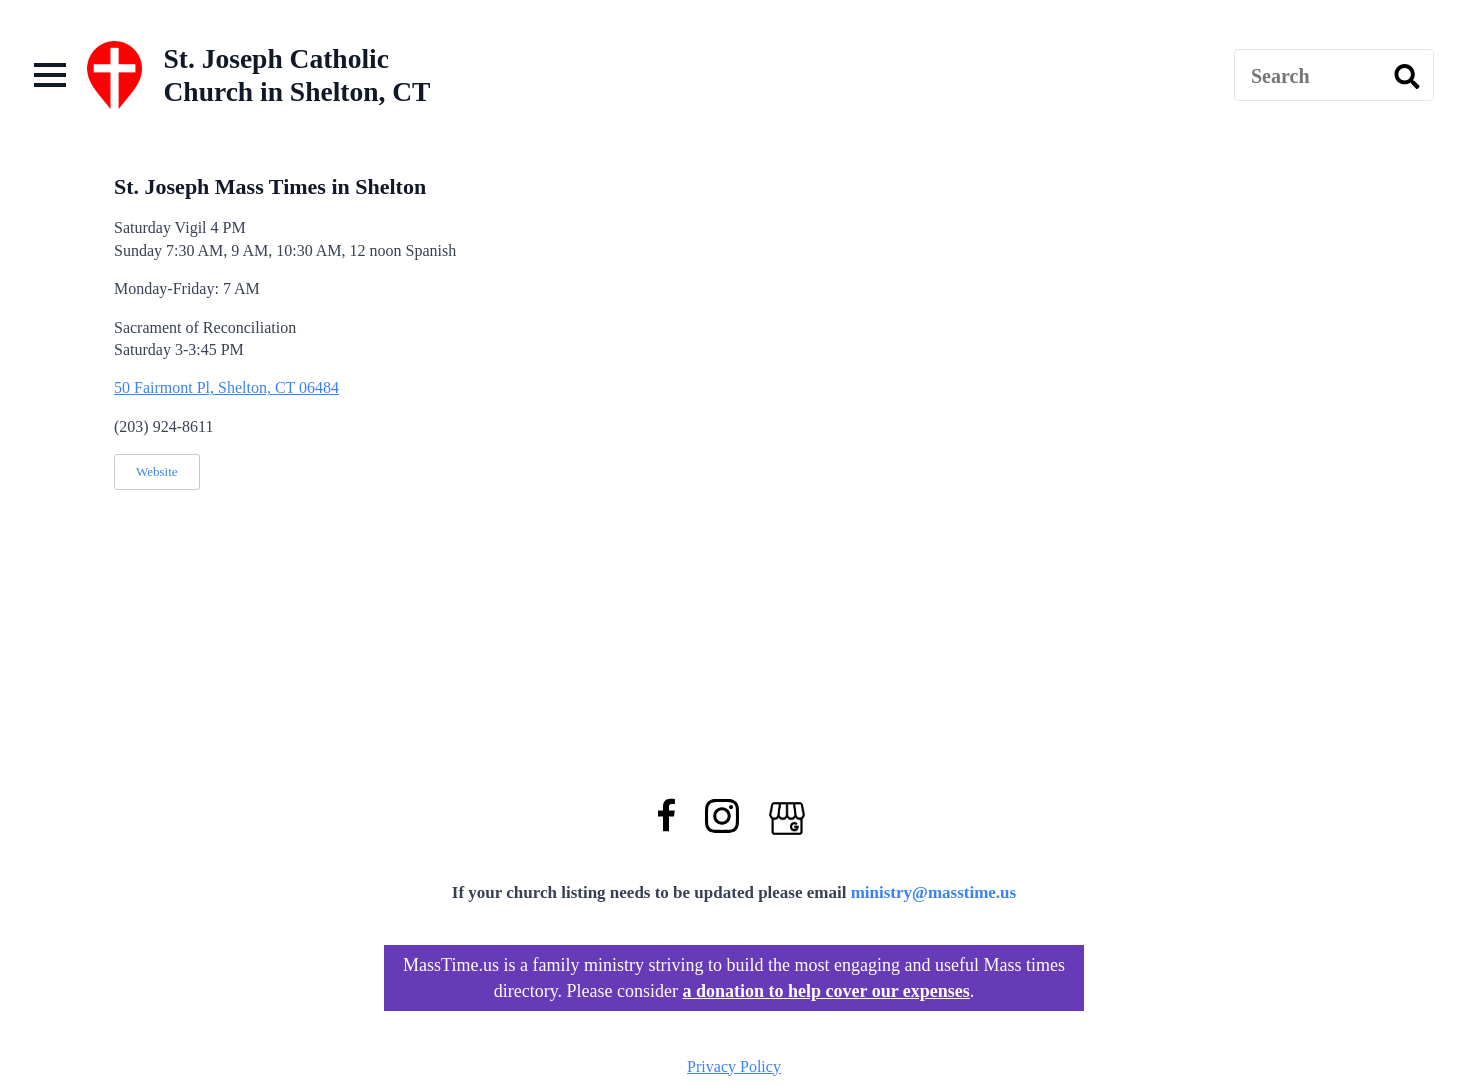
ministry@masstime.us (934, 892)
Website (157, 471)
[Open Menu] (50, 75)
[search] (1407, 76)
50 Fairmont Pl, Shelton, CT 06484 (226, 387)
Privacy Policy (734, 1066)
